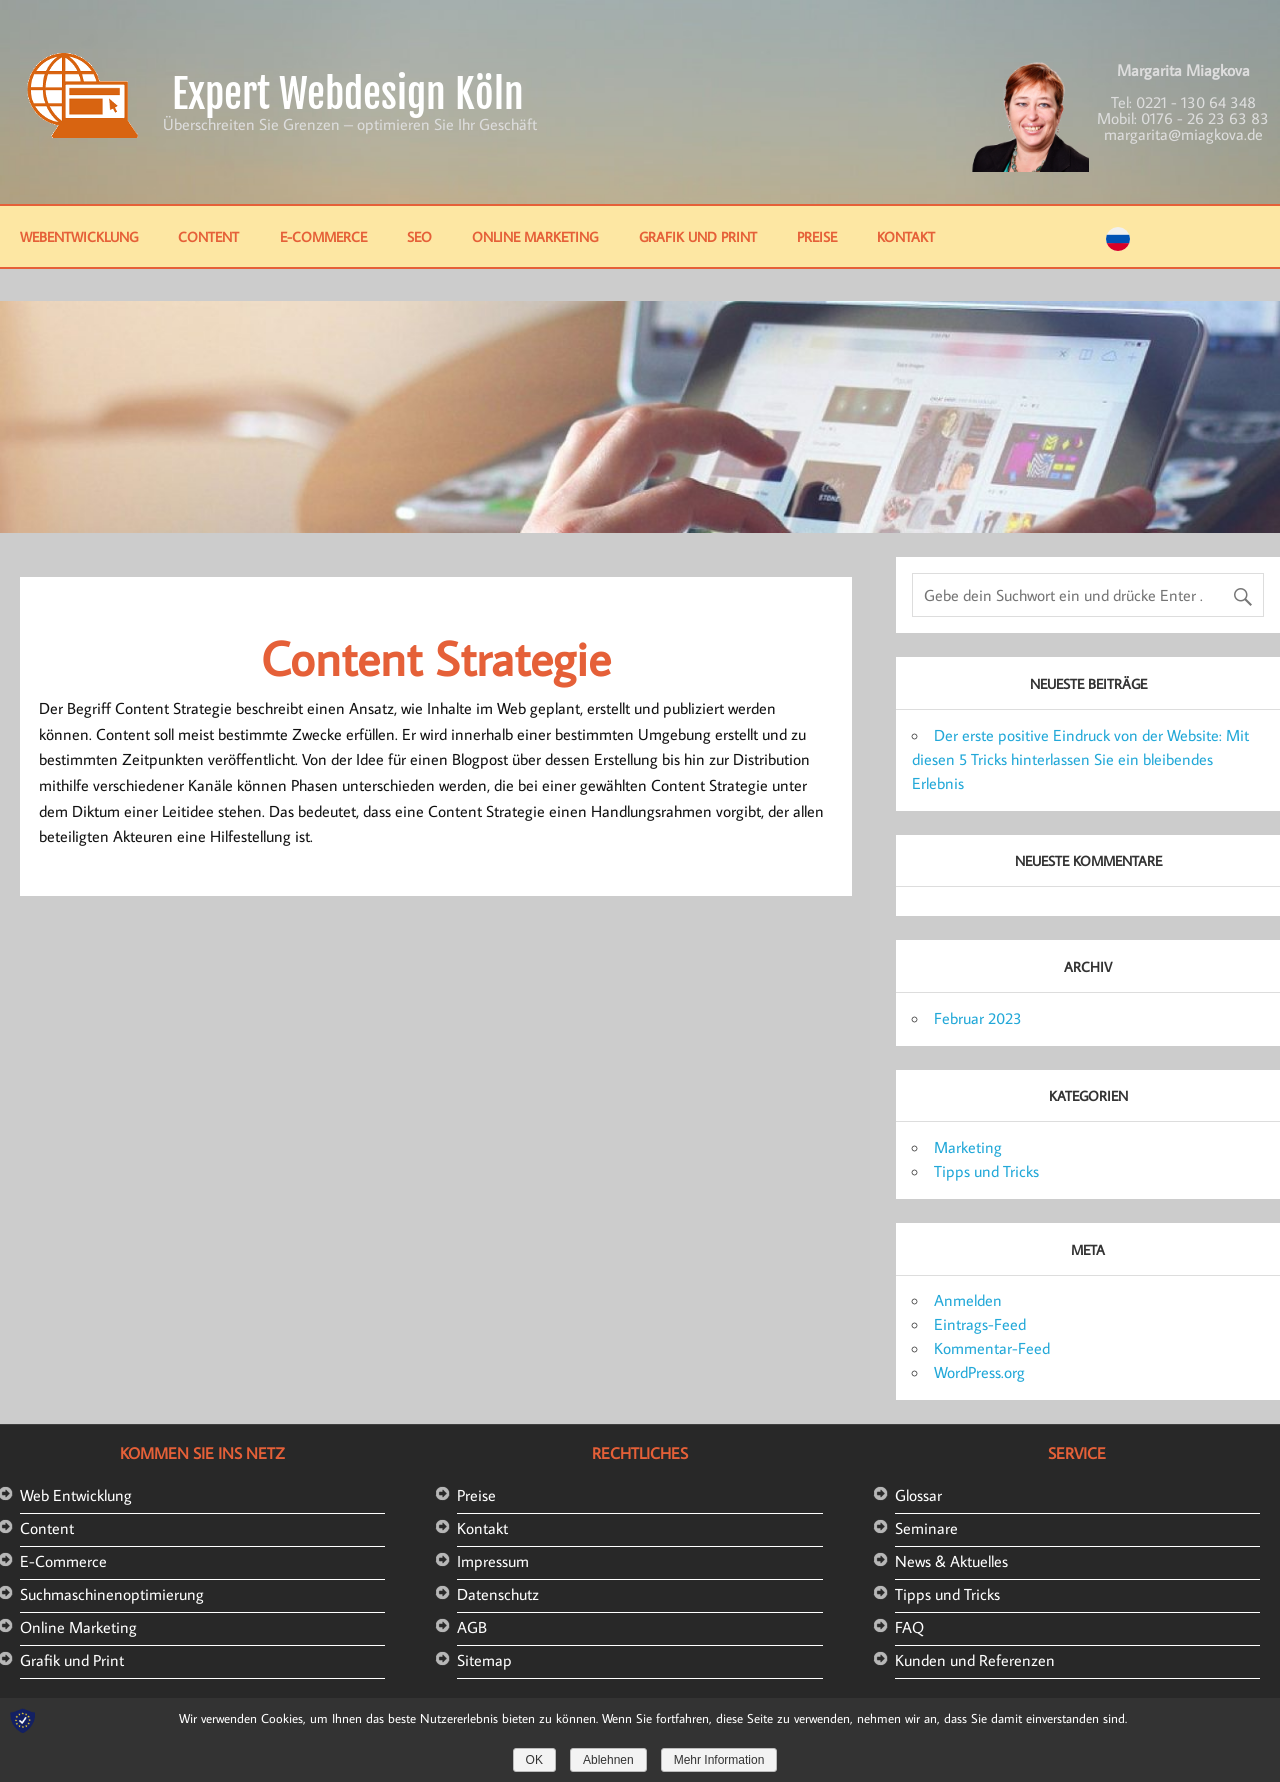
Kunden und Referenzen (975, 1660)
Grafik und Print (698, 236)
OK (534, 1760)
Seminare (926, 1528)
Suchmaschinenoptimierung (112, 1594)
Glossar (918, 1495)
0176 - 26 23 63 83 (1205, 118)
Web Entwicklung (76, 1495)
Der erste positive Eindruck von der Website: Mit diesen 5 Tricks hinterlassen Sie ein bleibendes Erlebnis (1080, 759)
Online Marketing (535, 236)
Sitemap (484, 1660)
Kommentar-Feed (992, 1348)
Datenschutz (498, 1594)
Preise (817, 236)
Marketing (968, 1147)
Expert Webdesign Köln (348, 94)
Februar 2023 (978, 1018)
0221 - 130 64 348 (1196, 102)
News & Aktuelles (951, 1561)
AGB (472, 1627)
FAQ (909, 1627)
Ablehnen (608, 1760)
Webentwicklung (79, 236)
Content (208, 236)
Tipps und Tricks (986, 1171)
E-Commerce (323, 236)
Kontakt (906, 236)
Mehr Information (719, 1760)
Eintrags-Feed (980, 1324)
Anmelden (968, 1300)
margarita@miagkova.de (1183, 134)
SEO (419, 236)
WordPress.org (979, 1372)
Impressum (493, 1561)
